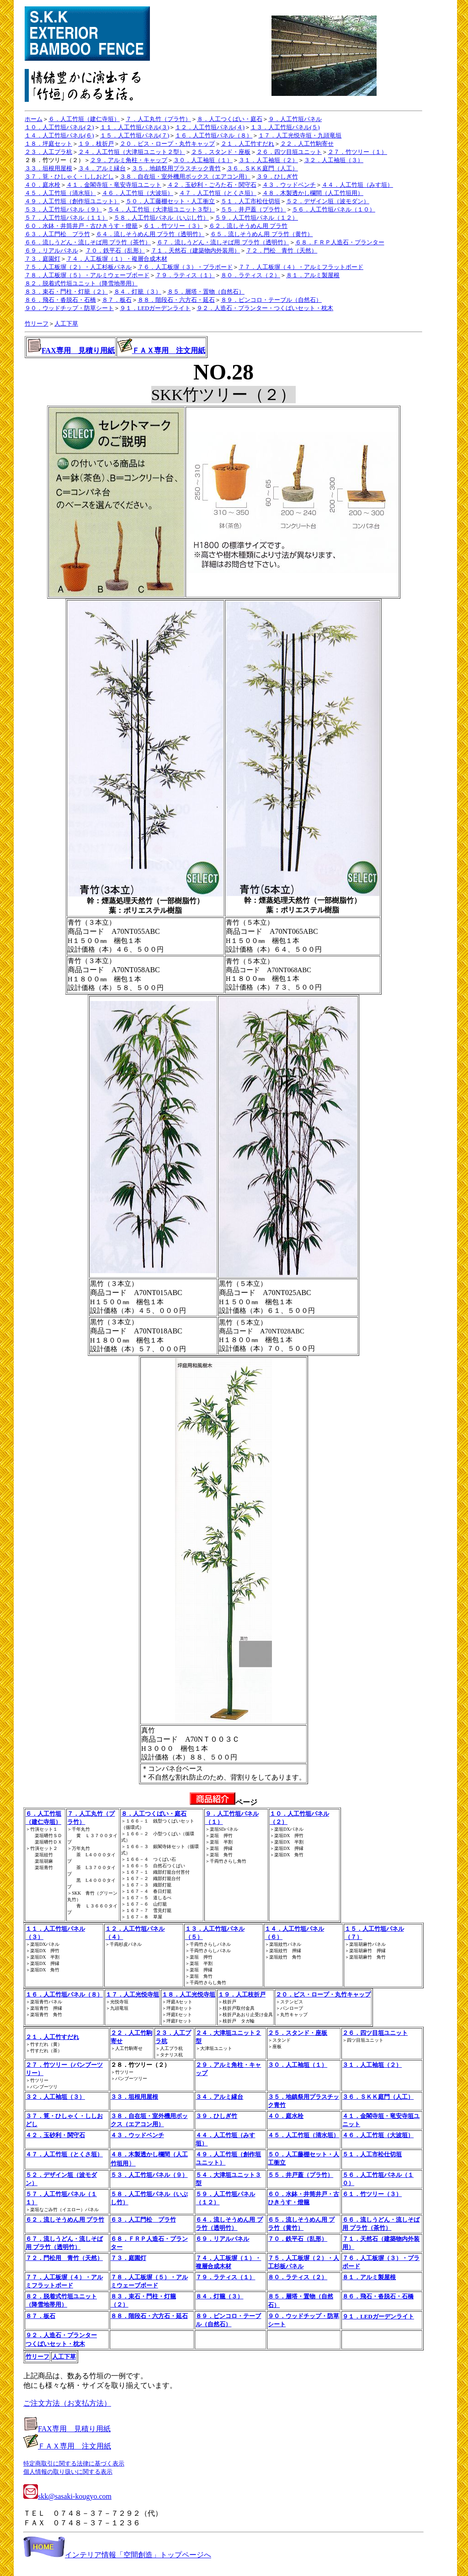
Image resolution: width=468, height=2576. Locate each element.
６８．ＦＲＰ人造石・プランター (339, 242)
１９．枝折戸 (96, 143)
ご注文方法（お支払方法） (67, 2403)
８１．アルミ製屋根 (313, 275)
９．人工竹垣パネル (295, 119)
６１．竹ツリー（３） (173, 225)
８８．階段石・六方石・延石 (176, 299)
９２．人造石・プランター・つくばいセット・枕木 (265, 308)
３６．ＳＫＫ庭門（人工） (262, 168)
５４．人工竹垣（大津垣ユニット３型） (161, 209)
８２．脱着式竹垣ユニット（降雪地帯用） (81, 283)
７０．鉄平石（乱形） (115, 250)
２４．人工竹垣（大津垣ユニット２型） (131, 151)
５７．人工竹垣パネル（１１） (66, 217)
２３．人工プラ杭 (48, 151)
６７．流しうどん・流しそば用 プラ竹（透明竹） (223, 242)
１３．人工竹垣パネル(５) (285, 127)
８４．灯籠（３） (137, 291)
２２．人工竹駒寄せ (307, 143)
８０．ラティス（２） (250, 275)
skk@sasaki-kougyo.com (67, 2496)
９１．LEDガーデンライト (155, 308)
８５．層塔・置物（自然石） (206, 291)
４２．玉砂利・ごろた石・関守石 (211, 184)
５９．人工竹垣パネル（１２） (256, 217)
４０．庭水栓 (42, 184)
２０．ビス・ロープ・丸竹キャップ (167, 143)
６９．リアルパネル (51, 250)
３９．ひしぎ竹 (277, 176)
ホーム (34, 119)
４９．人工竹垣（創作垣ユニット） (72, 201)
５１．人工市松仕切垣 (250, 201)
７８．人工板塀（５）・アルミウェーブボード (87, 275)
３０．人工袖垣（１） (203, 160)
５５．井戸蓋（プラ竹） (253, 209)
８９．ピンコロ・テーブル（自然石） (271, 299)
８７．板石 (117, 299)
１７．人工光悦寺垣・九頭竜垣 (299, 135)
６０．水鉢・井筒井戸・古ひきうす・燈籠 (81, 225)
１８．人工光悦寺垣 (188, 1994)
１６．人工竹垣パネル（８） (213, 135)
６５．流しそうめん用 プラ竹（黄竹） (261, 234)
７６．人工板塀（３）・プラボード (185, 266)
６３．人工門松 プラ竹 (57, 234)
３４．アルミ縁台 (102, 168)
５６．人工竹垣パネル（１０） (333, 209)
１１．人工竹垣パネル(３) (135, 127)
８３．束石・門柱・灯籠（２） (66, 291)
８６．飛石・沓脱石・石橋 (60, 299)
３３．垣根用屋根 (48, 168)
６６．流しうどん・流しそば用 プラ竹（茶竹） (88, 242)
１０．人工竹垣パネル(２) (59, 127)
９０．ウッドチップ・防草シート (69, 308)
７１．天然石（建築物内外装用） (195, 250)
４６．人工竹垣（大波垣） (137, 193)
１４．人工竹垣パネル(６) (59, 135)
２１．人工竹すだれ (247, 143)
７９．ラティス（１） (185, 275)
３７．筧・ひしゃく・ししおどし (69, 176)
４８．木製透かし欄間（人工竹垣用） (312, 193)
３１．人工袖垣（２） (268, 160)
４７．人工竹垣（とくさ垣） (217, 193)
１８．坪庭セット (48, 143)
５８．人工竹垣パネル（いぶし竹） (161, 217)
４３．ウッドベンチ (289, 184)
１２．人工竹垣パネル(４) (210, 127)
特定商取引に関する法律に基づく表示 (73, 2463)
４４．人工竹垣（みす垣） (357, 184)
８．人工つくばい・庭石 (229, 119)
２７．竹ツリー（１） (357, 151)
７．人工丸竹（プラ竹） (158, 119)
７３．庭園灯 (42, 258)
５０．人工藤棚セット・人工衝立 (170, 201)
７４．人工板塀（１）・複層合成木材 (116, 258)
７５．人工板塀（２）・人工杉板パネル (78, 266)
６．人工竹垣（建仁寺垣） (84, 119)
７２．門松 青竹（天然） (281, 250)
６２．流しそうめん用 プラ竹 (248, 225)
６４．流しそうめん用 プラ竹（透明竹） (150, 234)
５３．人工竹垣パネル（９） (63, 209)
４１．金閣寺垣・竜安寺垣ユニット (113, 184)
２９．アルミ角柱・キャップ (128, 160)
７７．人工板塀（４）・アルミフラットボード (301, 266)
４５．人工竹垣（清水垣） (60, 193)
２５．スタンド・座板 (220, 151)
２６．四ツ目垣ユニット (289, 151)
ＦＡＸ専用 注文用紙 (168, 350)
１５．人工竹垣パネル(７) (135, 135)
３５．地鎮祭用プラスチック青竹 (176, 168)
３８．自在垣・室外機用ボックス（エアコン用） (185, 176)
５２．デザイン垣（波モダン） (327, 201)
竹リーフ (36, 323)
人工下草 (66, 323)
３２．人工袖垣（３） (333, 160)
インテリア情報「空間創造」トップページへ (117, 2555)
